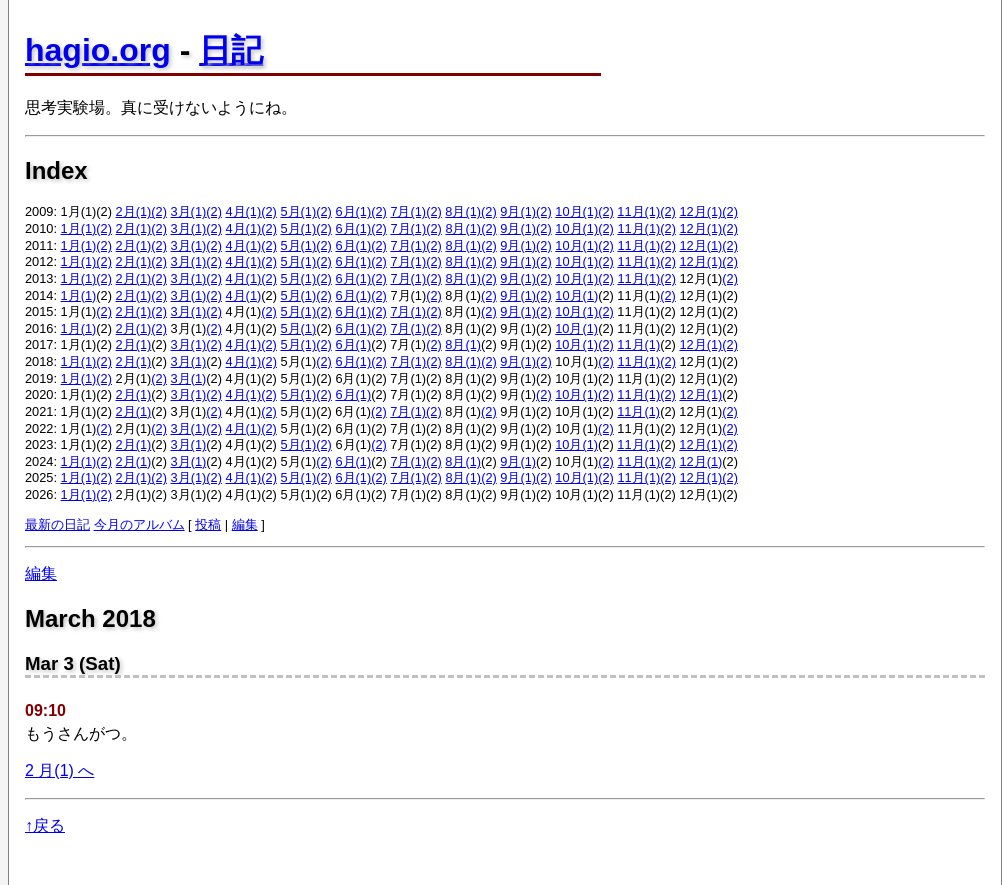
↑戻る (45, 825)
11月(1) (638, 211)
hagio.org (98, 50)
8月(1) (463, 211)
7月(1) (408, 211)
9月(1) (518, 211)
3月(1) (189, 211)
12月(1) (700, 211)
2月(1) (134, 211)
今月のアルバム (139, 524)
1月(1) (79, 228)
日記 (231, 50)
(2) (159, 211)
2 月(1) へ (59, 770)
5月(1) (298, 211)
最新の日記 (57, 524)
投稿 (208, 524)
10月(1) (576, 211)
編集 (245, 524)
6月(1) (353, 211)
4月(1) (243, 211)
